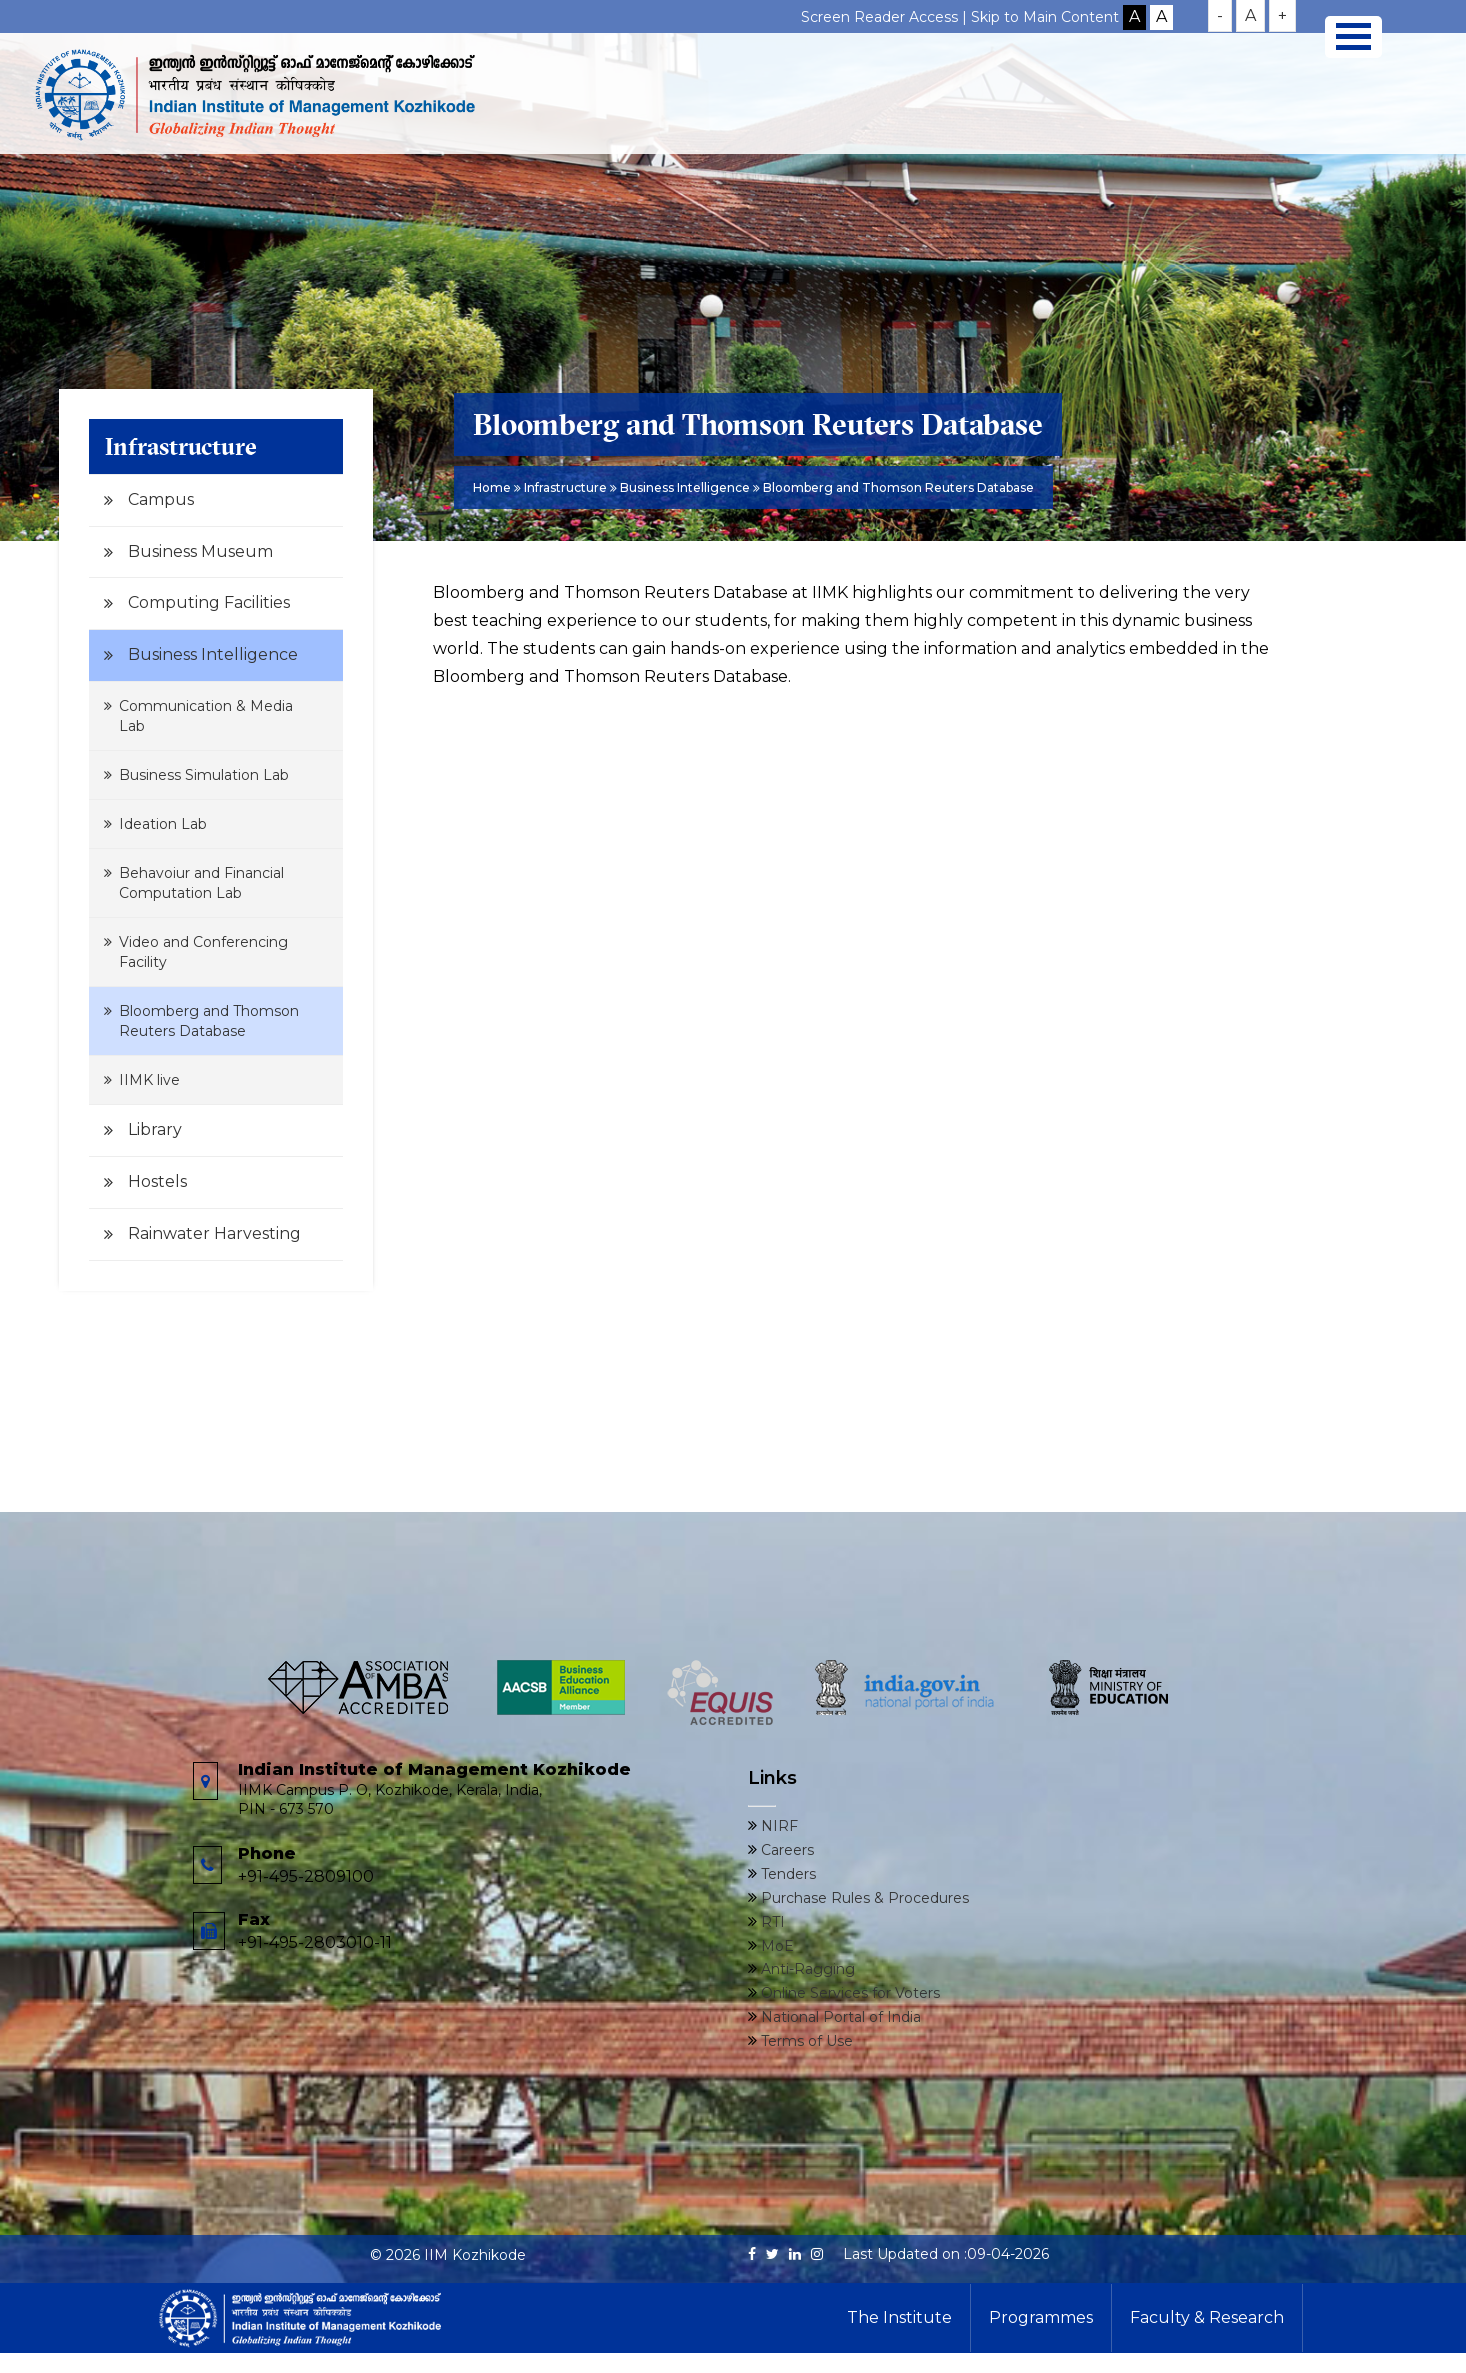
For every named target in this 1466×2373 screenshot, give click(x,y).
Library (155, 1129)
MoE (775, 1946)
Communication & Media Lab (206, 716)
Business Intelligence (213, 654)
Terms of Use (805, 2041)
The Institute (899, 2317)
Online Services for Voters (848, 1993)
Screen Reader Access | (886, 17)
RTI (771, 1922)
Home (492, 487)
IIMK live (149, 1080)
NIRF (777, 1826)
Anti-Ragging (806, 1969)
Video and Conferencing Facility (203, 952)
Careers (785, 1850)
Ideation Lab (163, 824)
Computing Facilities (209, 602)
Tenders (786, 1874)
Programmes (1041, 2317)
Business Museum (200, 551)
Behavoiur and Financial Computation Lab (201, 883)
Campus (161, 499)
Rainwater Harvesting (214, 1233)
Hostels (157, 1181)
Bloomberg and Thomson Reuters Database (209, 1021)
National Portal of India (839, 2017)
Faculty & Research (1207, 2317)
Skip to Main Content (1045, 17)
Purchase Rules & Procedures (863, 1898)
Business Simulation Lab (204, 775)
